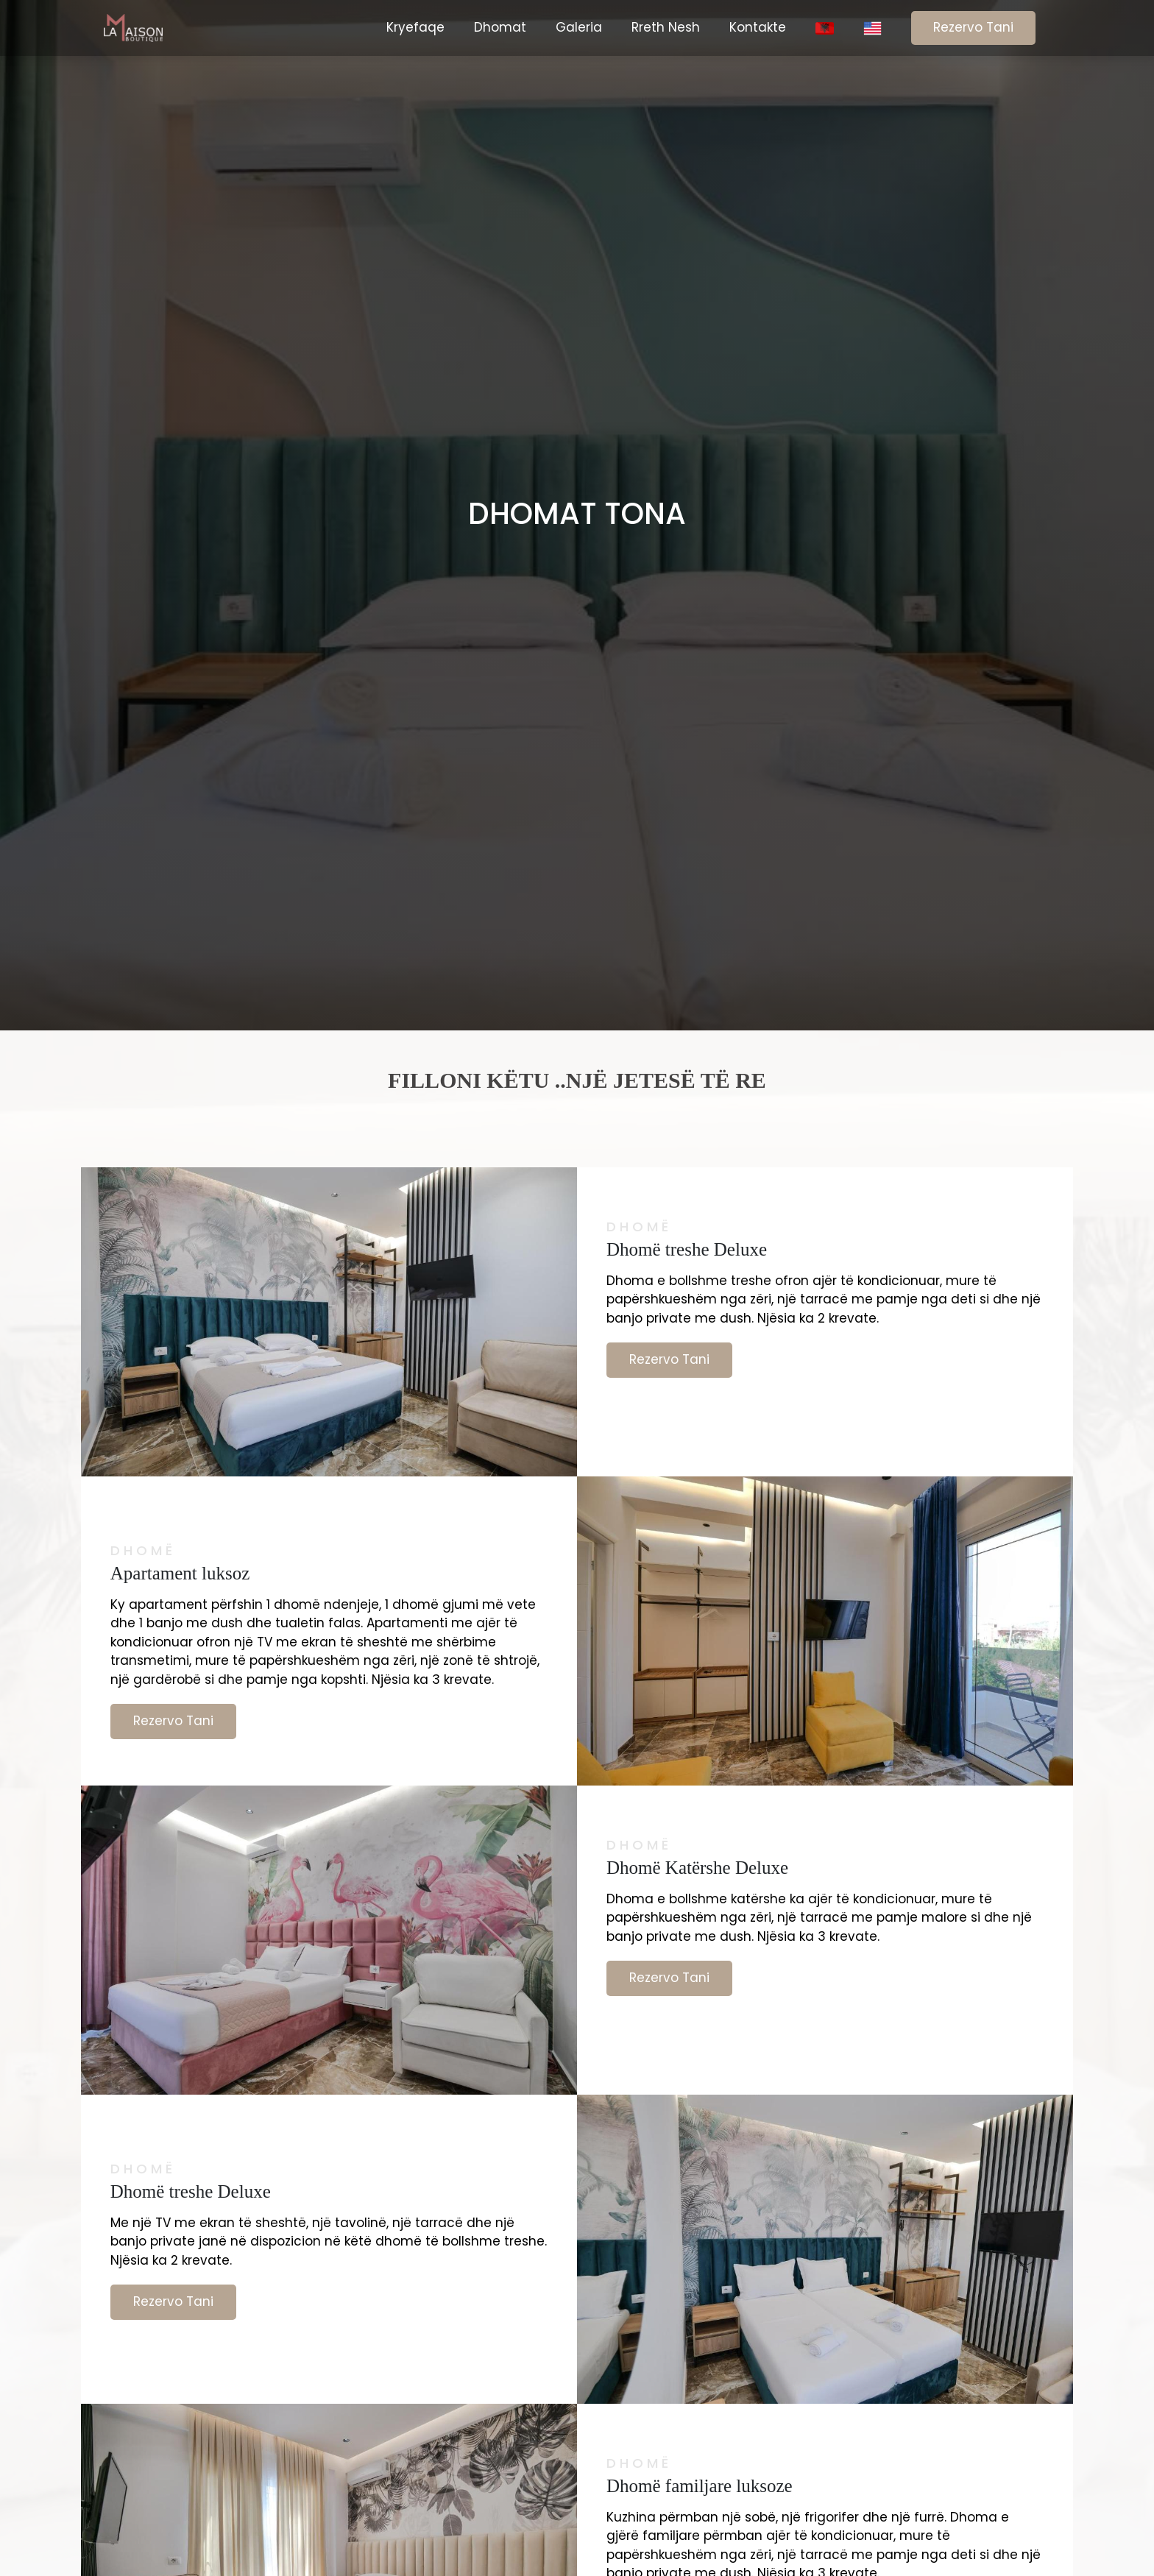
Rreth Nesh (665, 27)
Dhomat (500, 27)
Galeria (579, 27)
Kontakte (757, 27)
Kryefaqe (415, 27)
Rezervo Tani (973, 27)
